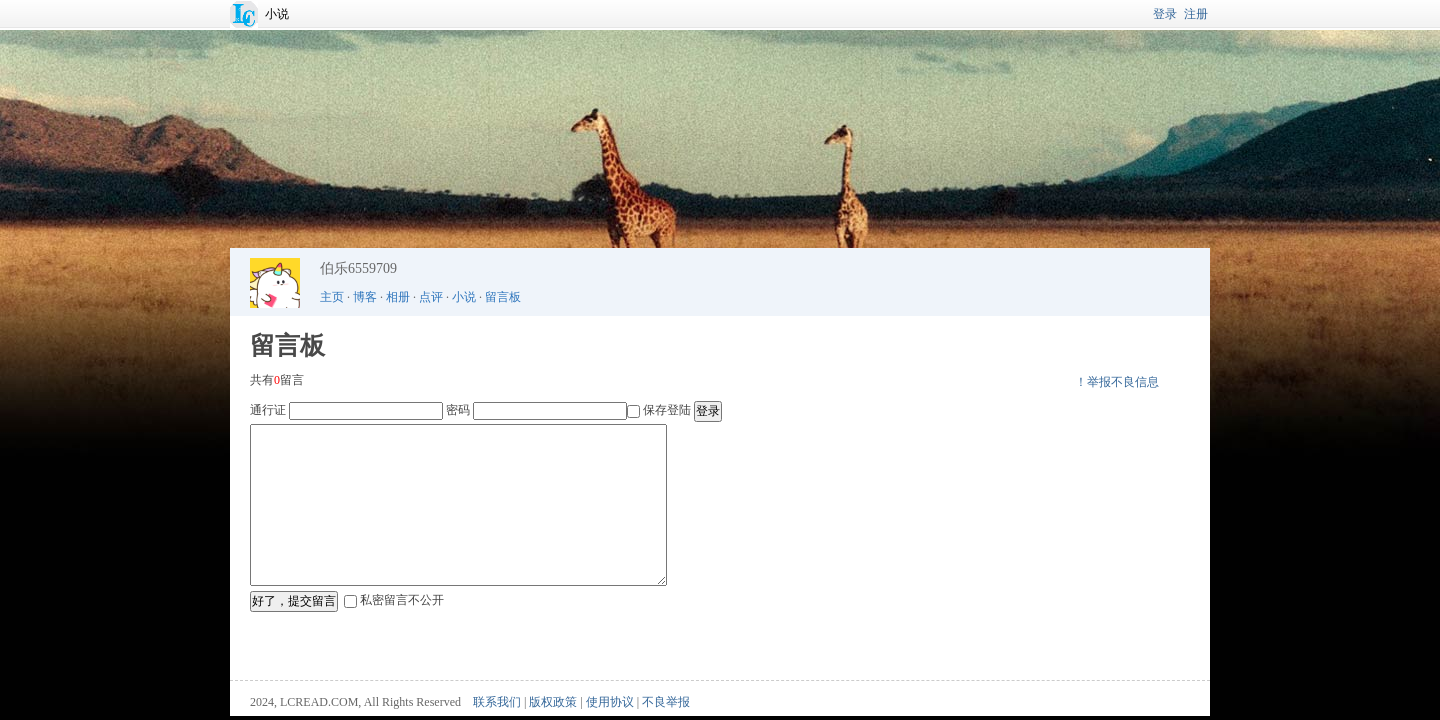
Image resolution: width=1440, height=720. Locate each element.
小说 (277, 14)
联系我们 (497, 702)
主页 (332, 297)
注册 (1196, 14)
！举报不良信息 (1117, 382)
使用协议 (610, 702)
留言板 (503, 297)
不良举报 (666, 702)
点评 (431, 297)
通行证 (268, 410)
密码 (458, 410)
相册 (398, 297)
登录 (1165, 14)
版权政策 (553, 702)
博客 (365, 297)
